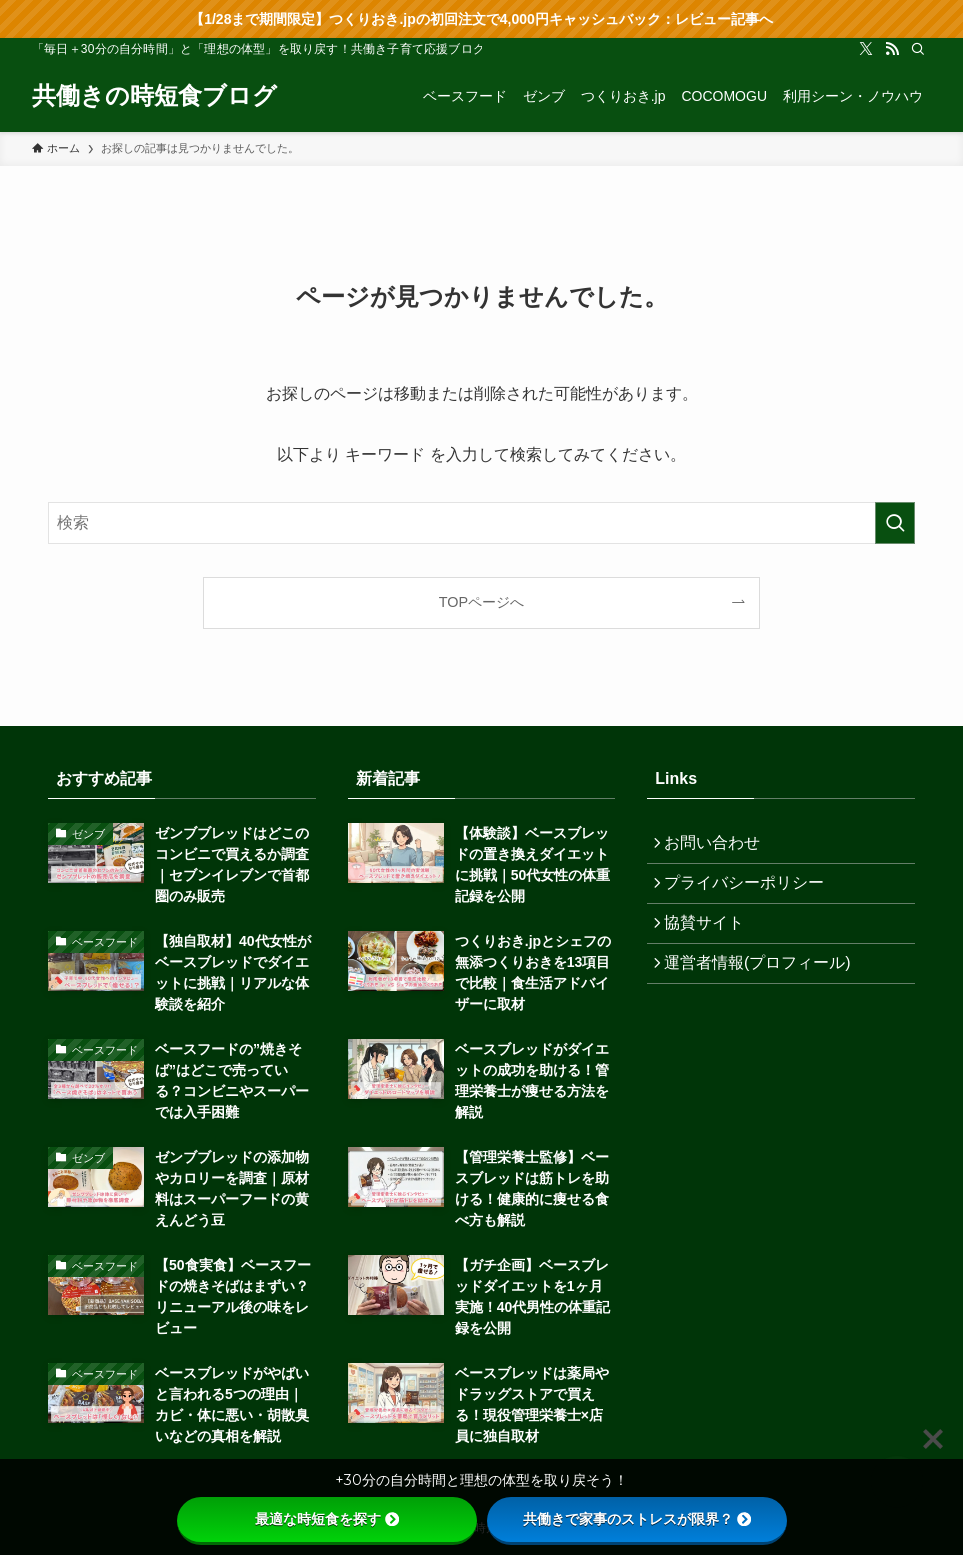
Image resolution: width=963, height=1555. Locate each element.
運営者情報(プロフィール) (764, 988)
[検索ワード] (481, 523)
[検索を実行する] (895, 523)
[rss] (892, 49)
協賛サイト (711, 940)
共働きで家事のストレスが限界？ (637, 1519)
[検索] (918, 49)
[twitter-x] (866, 49)
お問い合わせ (719, 845)
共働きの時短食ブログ (154, 96)
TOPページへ (481, 602)
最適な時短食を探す (327, 1519)
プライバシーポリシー (751, 893)
